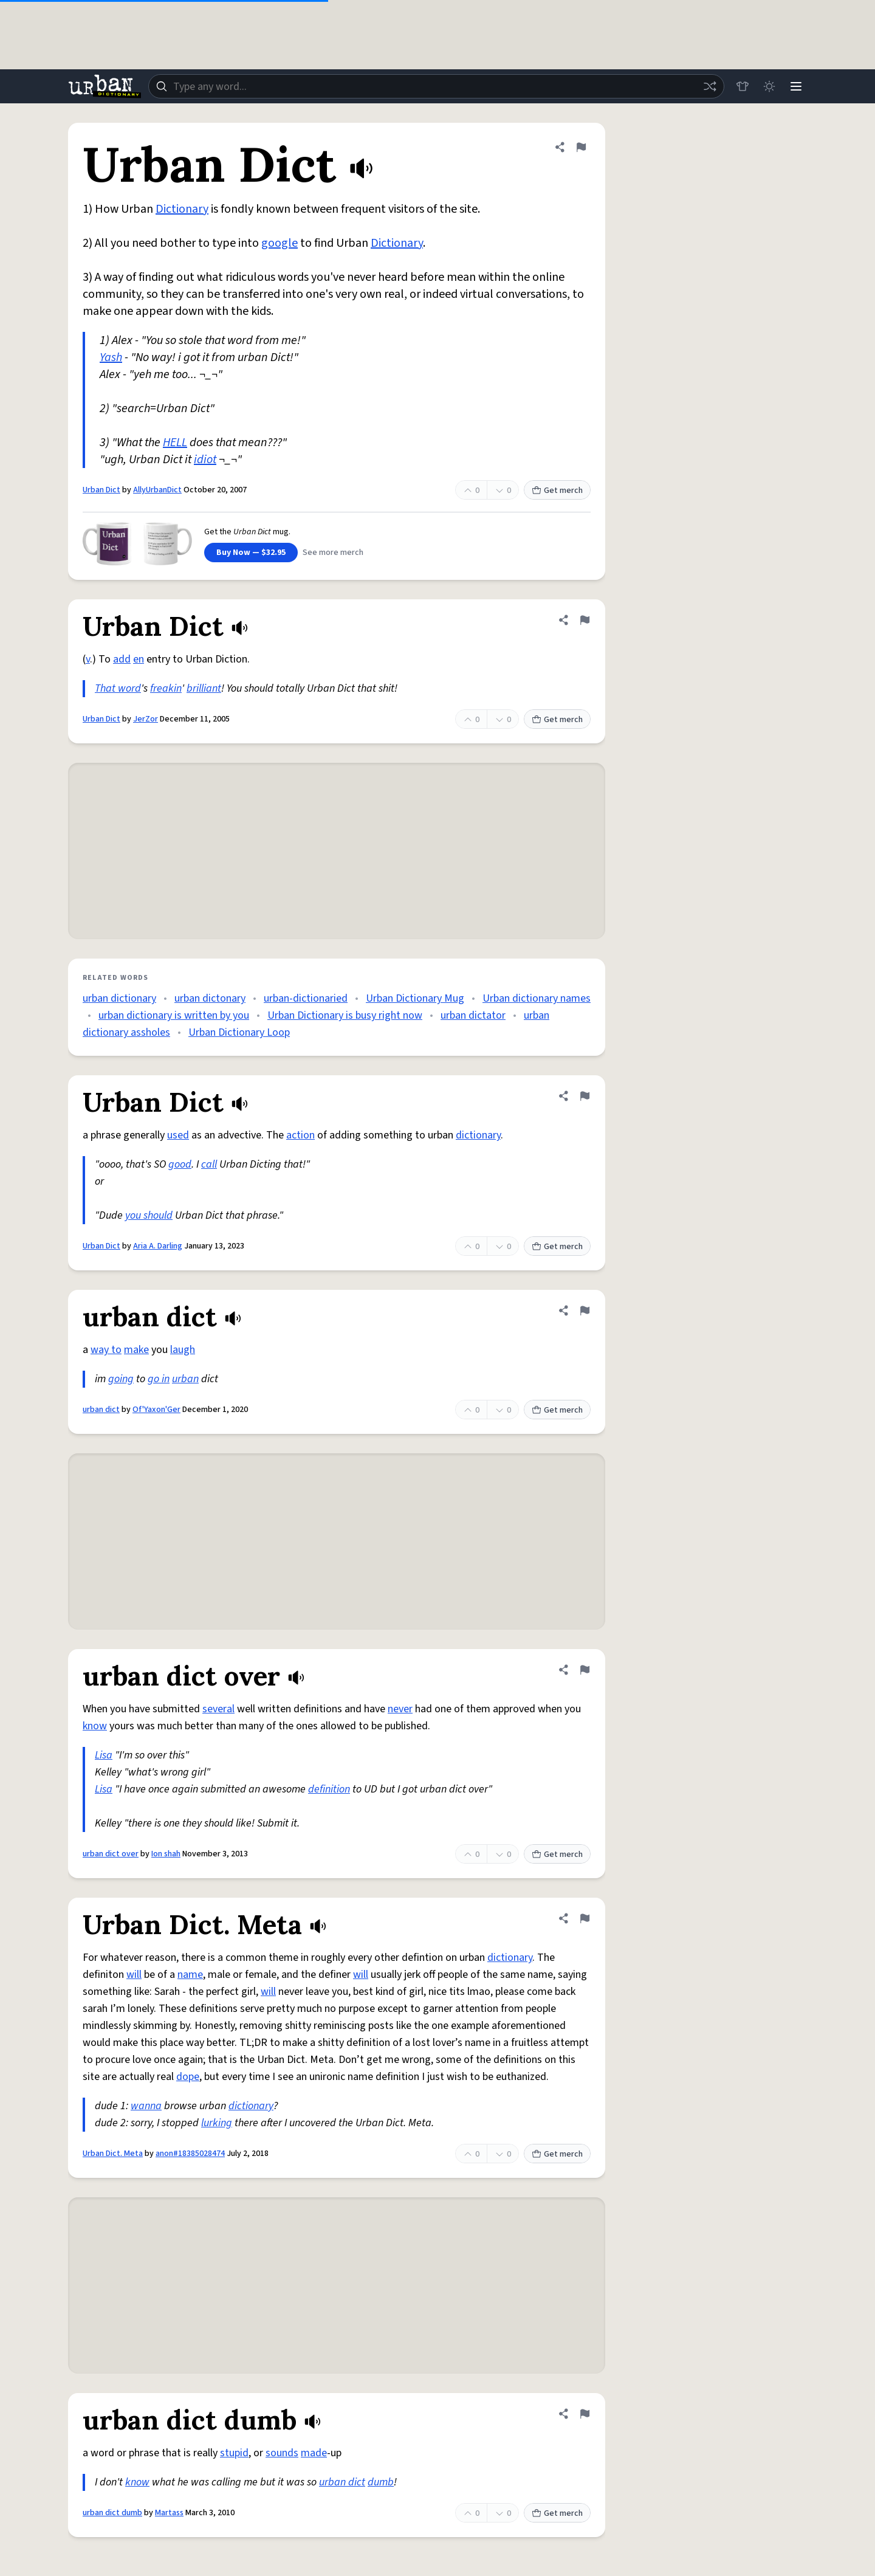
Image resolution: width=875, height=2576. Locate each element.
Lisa (103, 1755)
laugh (182, 1349)
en (138, 659)
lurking (216, 2122)
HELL (175, 442)
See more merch (333, 552)
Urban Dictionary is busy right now (344, 1015)
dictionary (478, 1135)
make (136, 1349)
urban (185, 1378)
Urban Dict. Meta (113, 2153)
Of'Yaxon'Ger (156, 1409)
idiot (205, 459)
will (134, 1974)
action (300, 1135)
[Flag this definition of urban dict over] (584, 1669)
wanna (146, 2105)
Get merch (557, 490)
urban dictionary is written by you (173, 1015)
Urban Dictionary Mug (415, 998)
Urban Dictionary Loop (239, 1032)
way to (106, 1349)
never (400, 1709)
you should (149, 1215)
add (122, 659)
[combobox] (436, 86)
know (95, 1726)
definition (329, 1789)
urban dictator (473, 1015)
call (209, 1164)
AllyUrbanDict (157, 490)
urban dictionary (119, 998)
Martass (169, 2513)
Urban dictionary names (536, 998)
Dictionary (182, 209)
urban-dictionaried (306, 998)
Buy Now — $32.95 (251, 552)
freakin (166, 688)
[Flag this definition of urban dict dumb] (584, 2413)
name (190, 1974)
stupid (234, 2453)
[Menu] (796, 86)
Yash (111, 357)
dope (187, 2076)
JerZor (145, 719)
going (121, 1378)
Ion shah (165, 1854)
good (179, 1164)
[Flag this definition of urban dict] (584, 1310)
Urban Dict (101, 490)
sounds (282, 2453)
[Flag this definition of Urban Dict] (581, 147)
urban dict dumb (112, 2513)
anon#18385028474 (190, 2153)
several (218, 1709)
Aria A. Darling (157, 1246)
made (314, 2453)
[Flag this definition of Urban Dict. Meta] (584, 1918)
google (279, 243)
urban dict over (111, 1854)
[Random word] (709, 86)
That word (118, 688)
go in (159, 1378)
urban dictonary (209, 998)
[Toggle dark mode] (769, 86)
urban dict (101, 1409)
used (178, 1135)
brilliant (204, 688)
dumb (381, 2482)
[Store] (742, 86)
